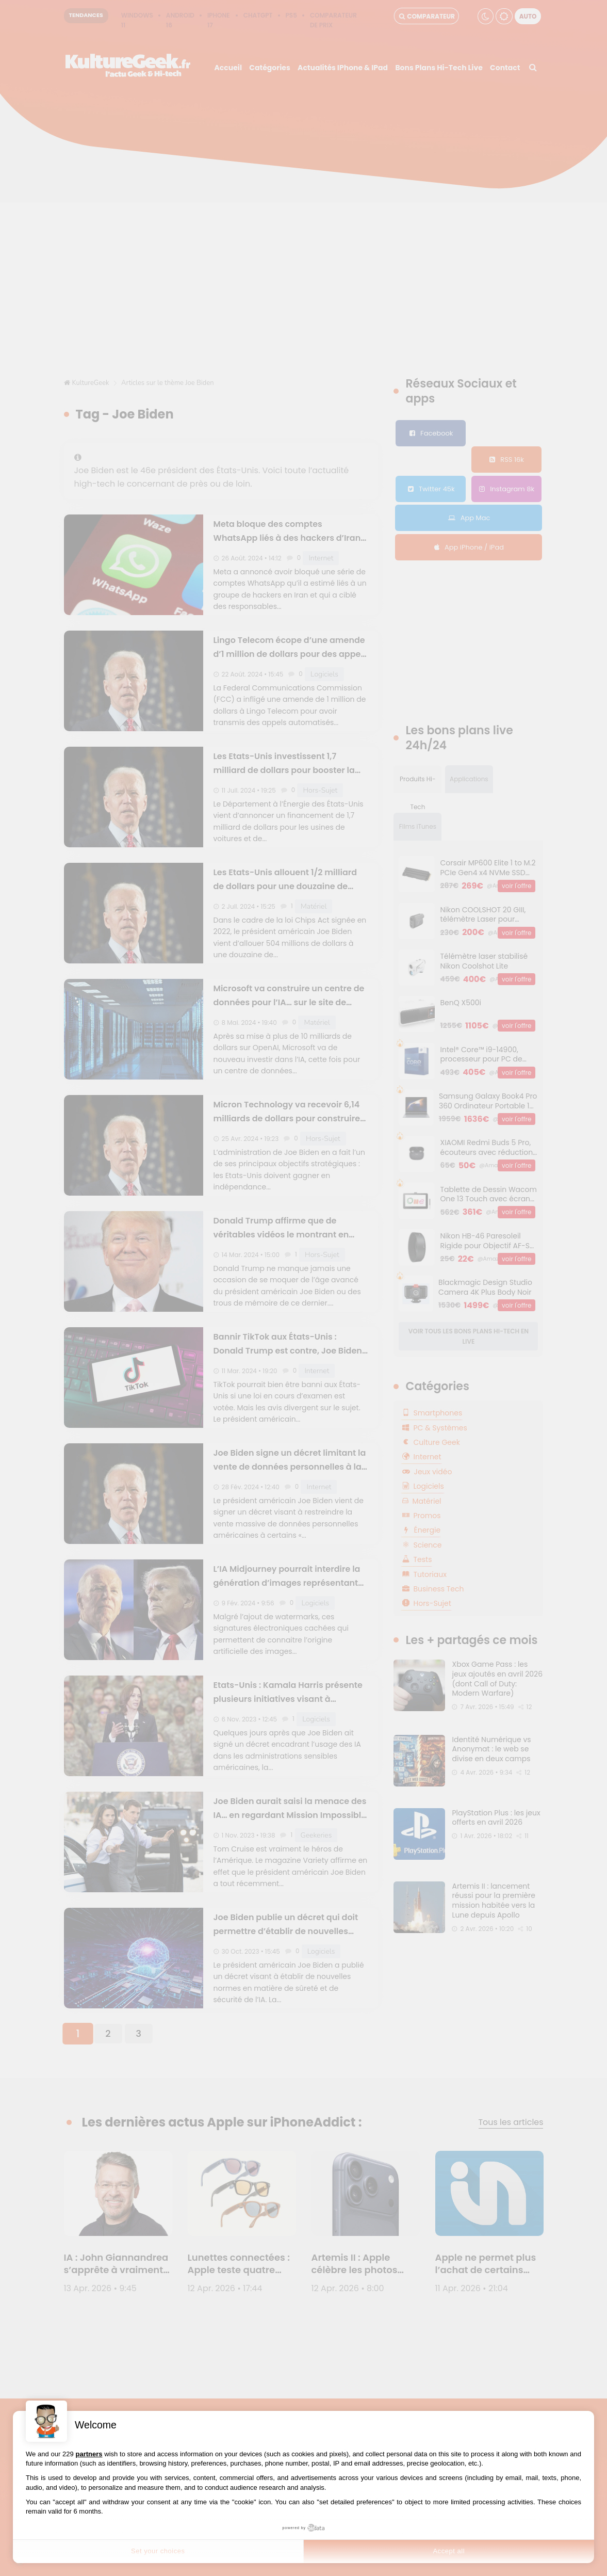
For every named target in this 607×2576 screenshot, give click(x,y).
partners (88, 2454)
